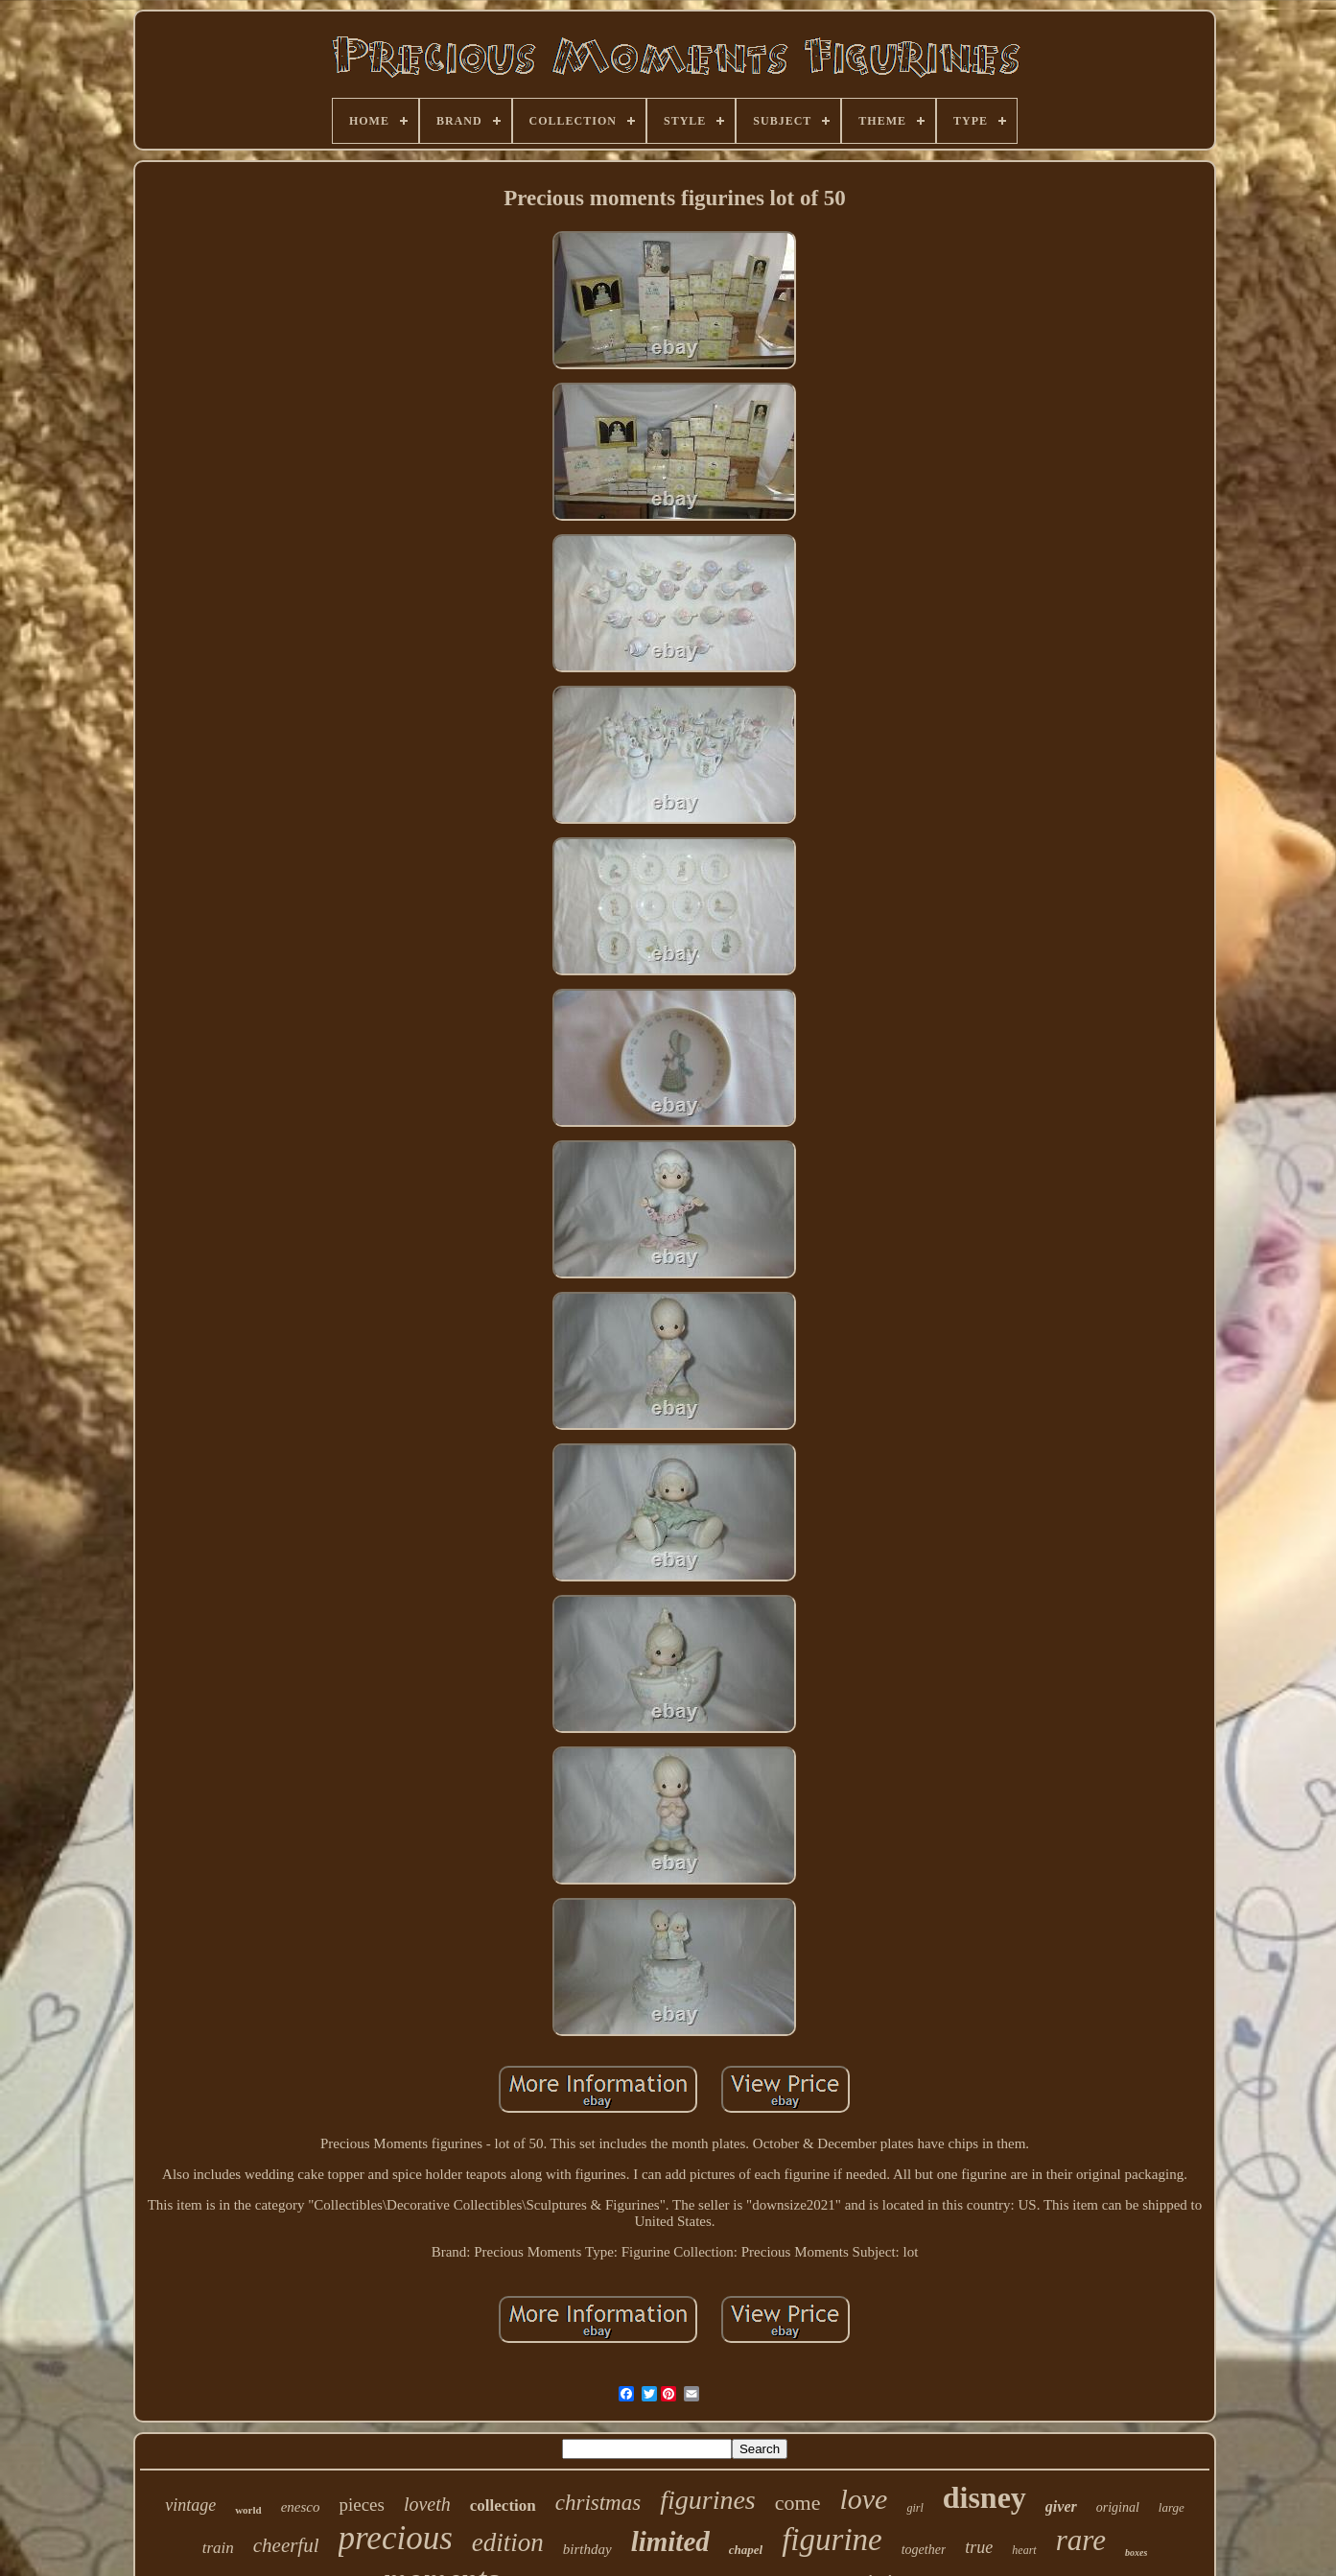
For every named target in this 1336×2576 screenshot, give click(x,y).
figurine (832, 2539)
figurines (708, 2500)
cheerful (286, 2545)
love (863, 2499)
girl (914, 2508)
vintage (190, 2505)
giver (1061, 2506)
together (924, 2549)
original (1117, 2507)
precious (396, 2538)
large (1171, 2507)
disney (984, 2497)
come (798, 2503)
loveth (427, 2504)
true (979, 2547)
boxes (1136, 2552)
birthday (587, 2549)
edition (508, 2542)
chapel (745, 2549)
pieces (361, 2504)
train (218, 2548)
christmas (598, 2503)
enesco (300, 2507)
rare (1081, 2540)
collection (503, 2505)
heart (1024, 2550)
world (248, 2510)
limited (670, 2541)
